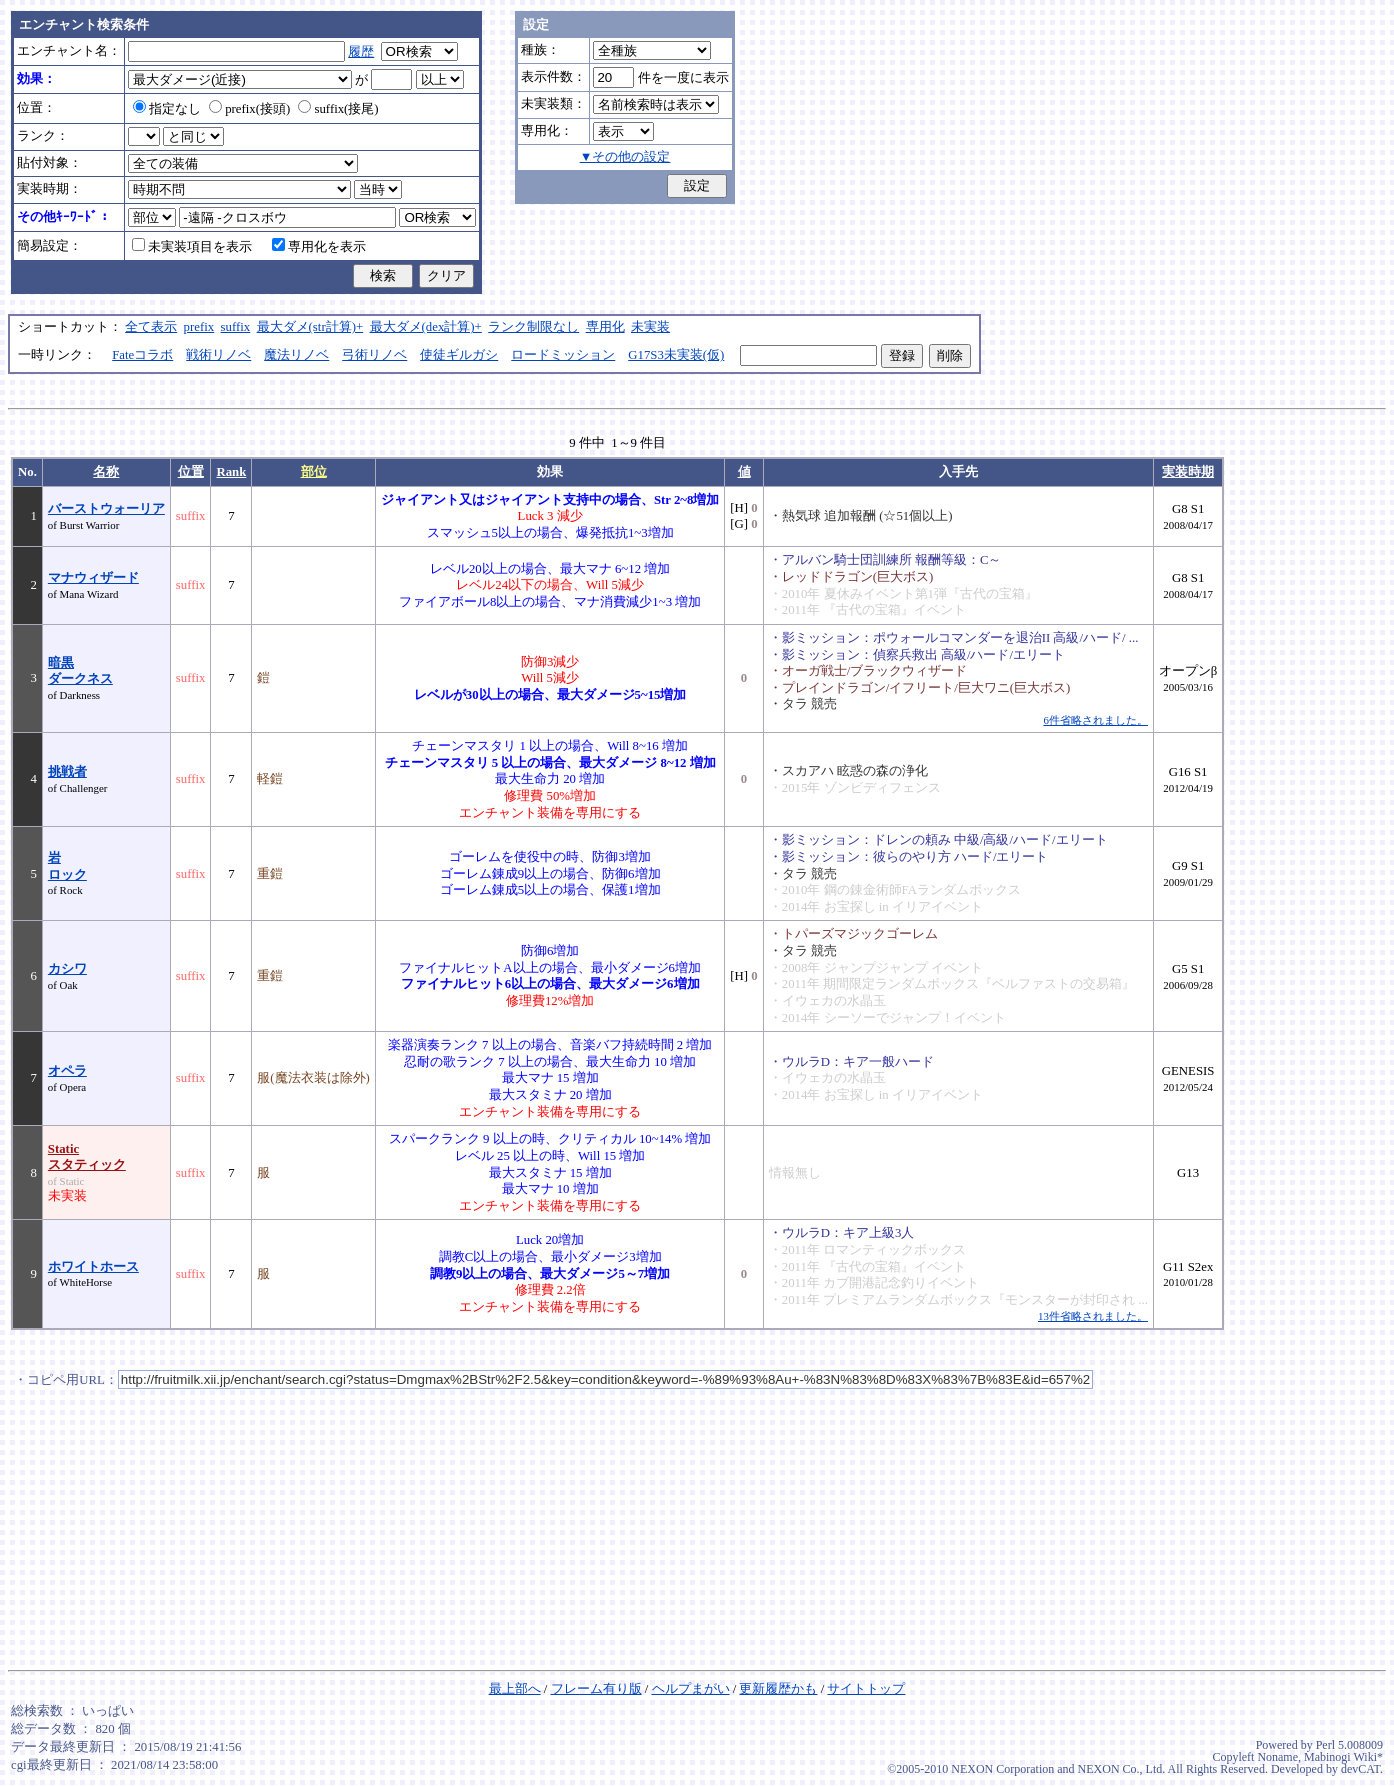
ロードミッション (563, 355)
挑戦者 (67, 772)
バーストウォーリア (106, 509)
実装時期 (1188, 472)
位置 (191, 472)
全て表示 (151, 327)
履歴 (361, 52)
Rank (231, 472)
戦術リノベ (218, 355)
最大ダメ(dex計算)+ (426, 327)
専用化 (605, 327)
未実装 (650, 327)
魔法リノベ (296, 355)
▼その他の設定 (625, 157)
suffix (236, 327)
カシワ (67, 969)
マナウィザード (93, 578)
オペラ (67, 1071)
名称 (106, 472)
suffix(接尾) (338, 109)
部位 (314, 472)
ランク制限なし (533, 327)
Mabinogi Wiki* (1343, 1757)
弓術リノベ (374, 355)
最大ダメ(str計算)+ (310, 327)
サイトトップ (866, 1689)
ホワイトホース (93, 1267)
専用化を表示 (319, 247)
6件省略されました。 (1095, 720)
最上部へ (515, 1689)
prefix (199, 327)
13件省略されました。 (1093, 1316)
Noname (1277, 1757)
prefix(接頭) (249, 109)
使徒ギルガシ (459, 355)
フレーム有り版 (596, 1689)
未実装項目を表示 (192, 247)
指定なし (167, 109)
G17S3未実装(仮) (676, 355)
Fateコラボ (142, 355)
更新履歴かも (778, 1689)
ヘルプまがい (691, 1689)
